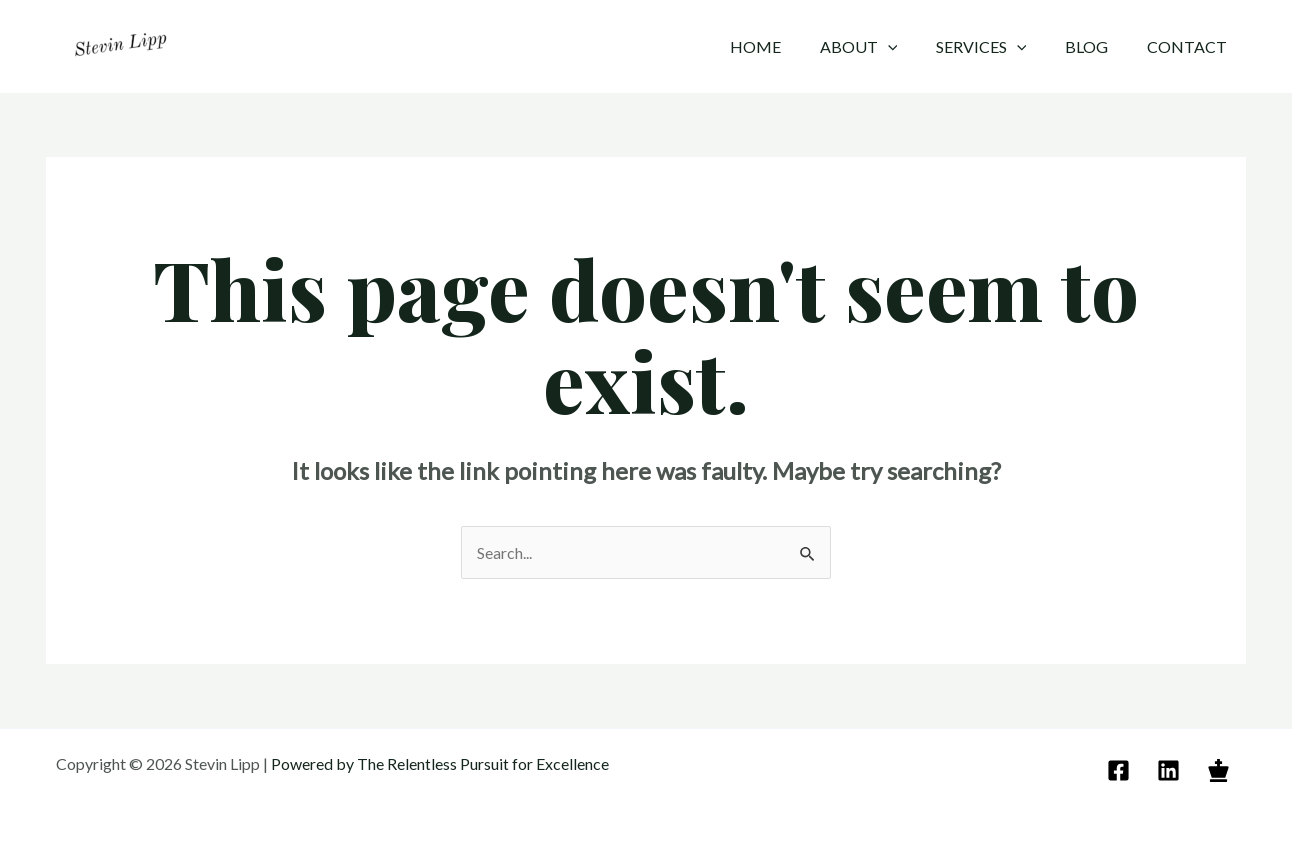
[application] (911, 47)
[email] (1121, 770)
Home (785, 46)
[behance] (1221, 770)
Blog (1096, 46)
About (882, 47)
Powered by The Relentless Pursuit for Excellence (441, 763)
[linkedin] (1171, 770)
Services (997, 47)
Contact (1190, 46)
